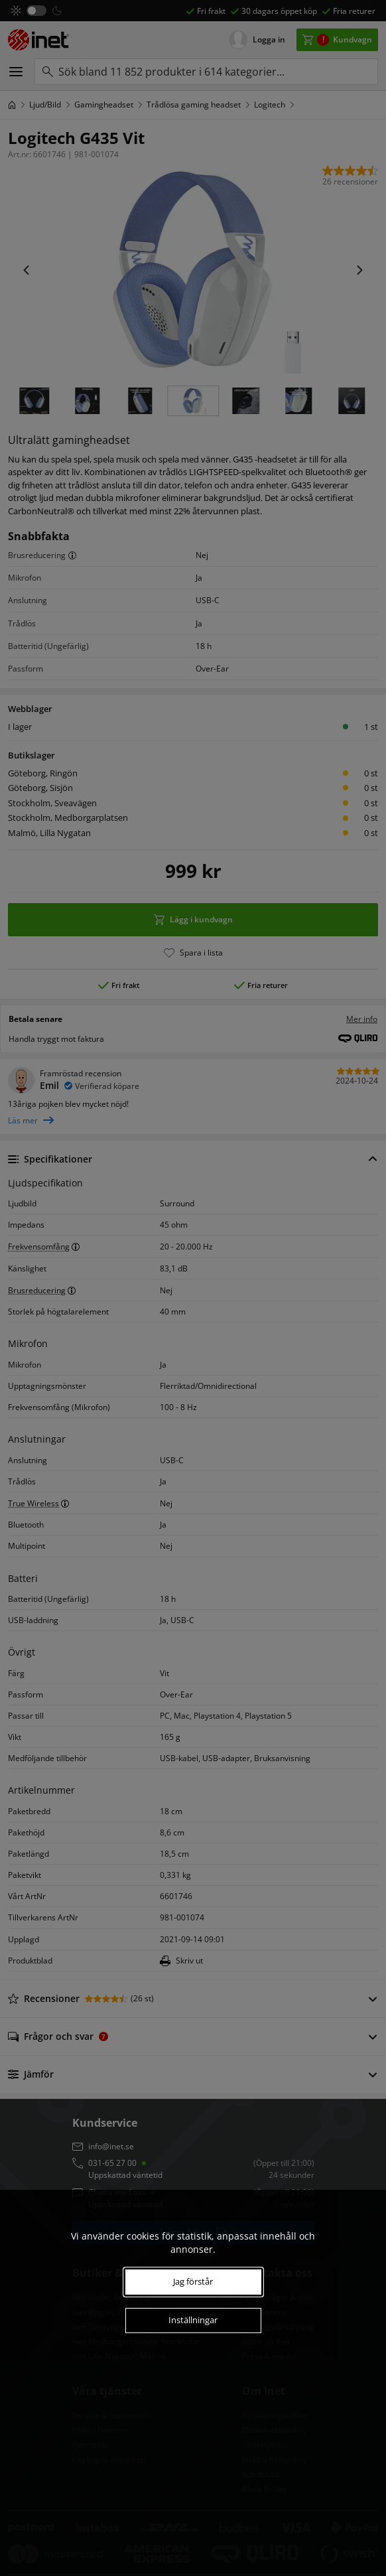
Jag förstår (193, 2281)
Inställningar (193, 2320)
